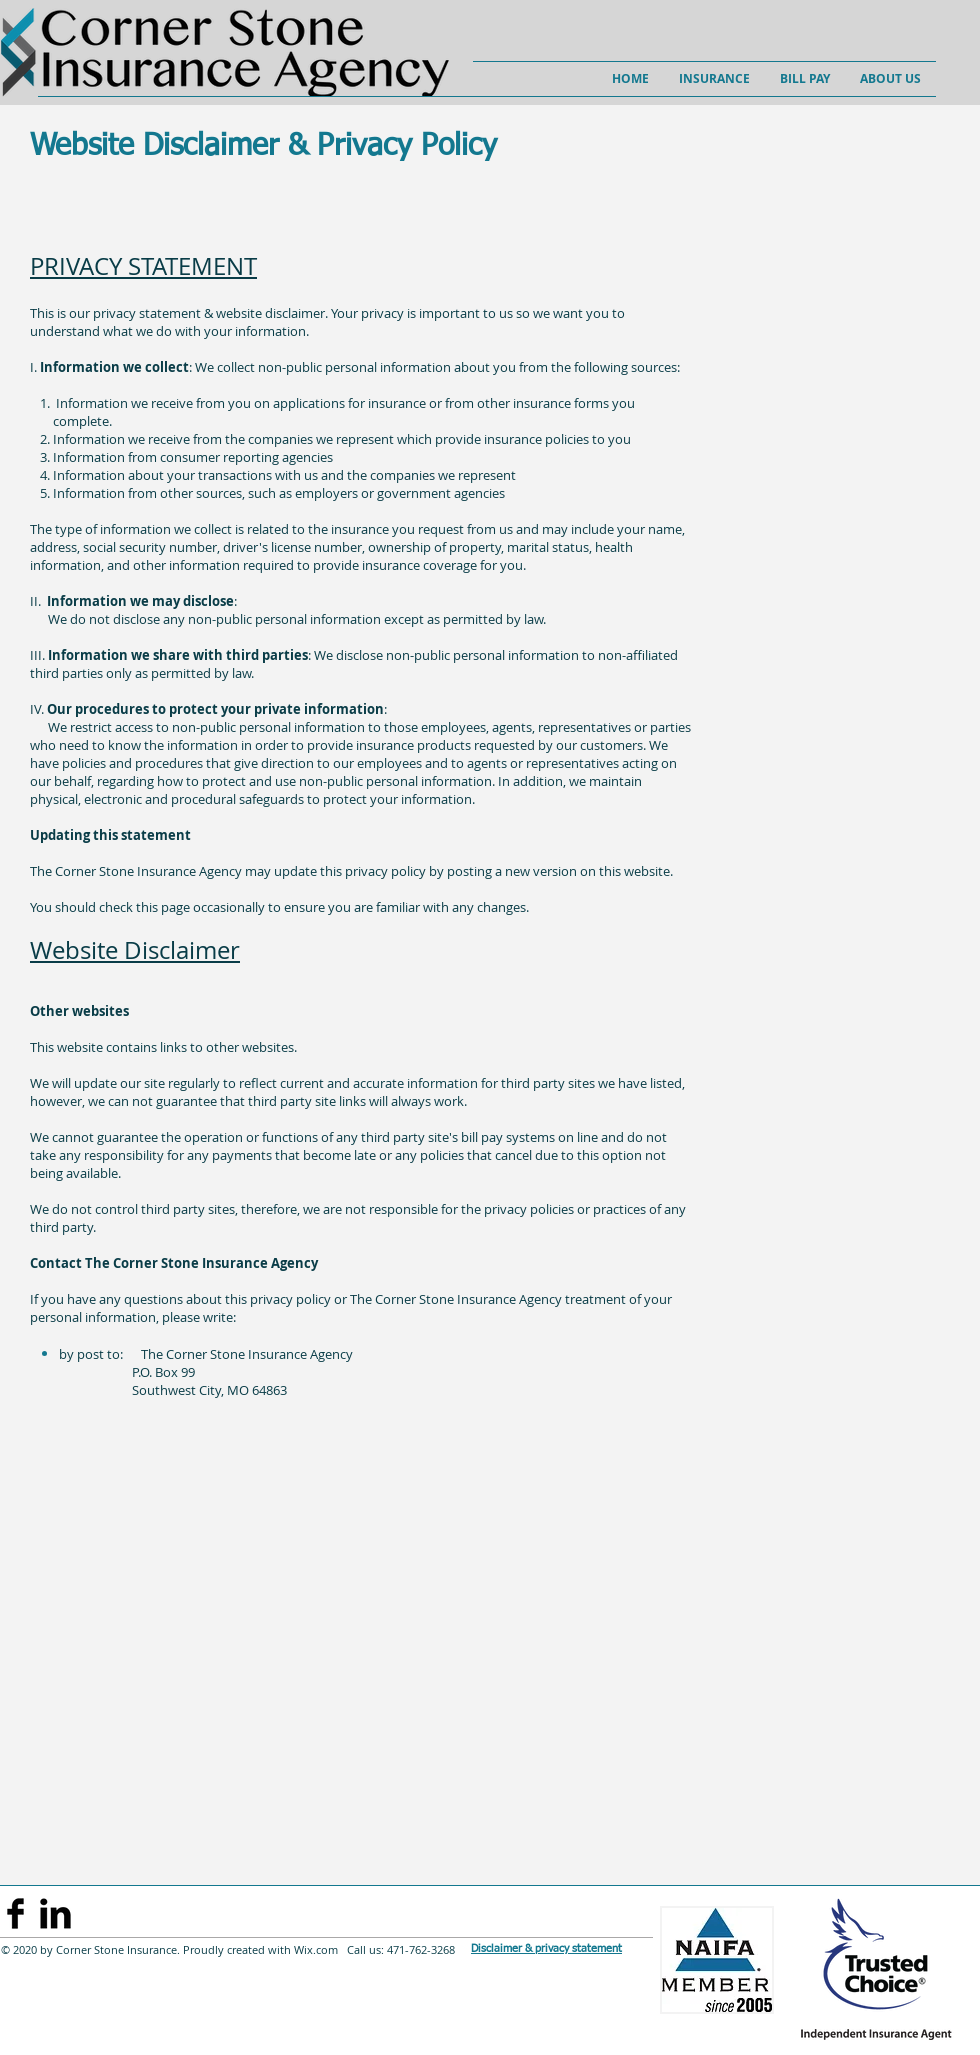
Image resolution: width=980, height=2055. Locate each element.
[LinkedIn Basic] (55, 1913)
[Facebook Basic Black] (15, 1913)
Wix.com (314, 1949)
